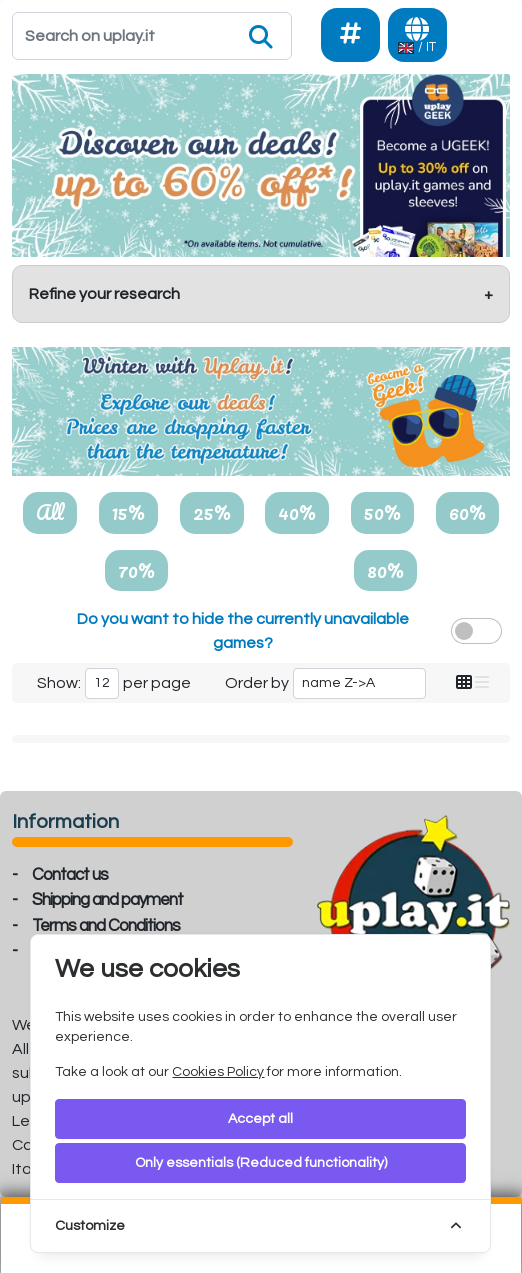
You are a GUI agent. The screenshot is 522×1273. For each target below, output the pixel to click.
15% (128, 512)
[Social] (350, 35)
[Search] (152, 36)
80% (385, 570)
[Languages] (417, 35)
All (50, 512)
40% (297, 512)
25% (212, 512)
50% (382, 512)
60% (467, 512)
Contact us (70, 875)
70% (136, 570)
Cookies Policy (218, 1072)
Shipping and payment (107, 900)
